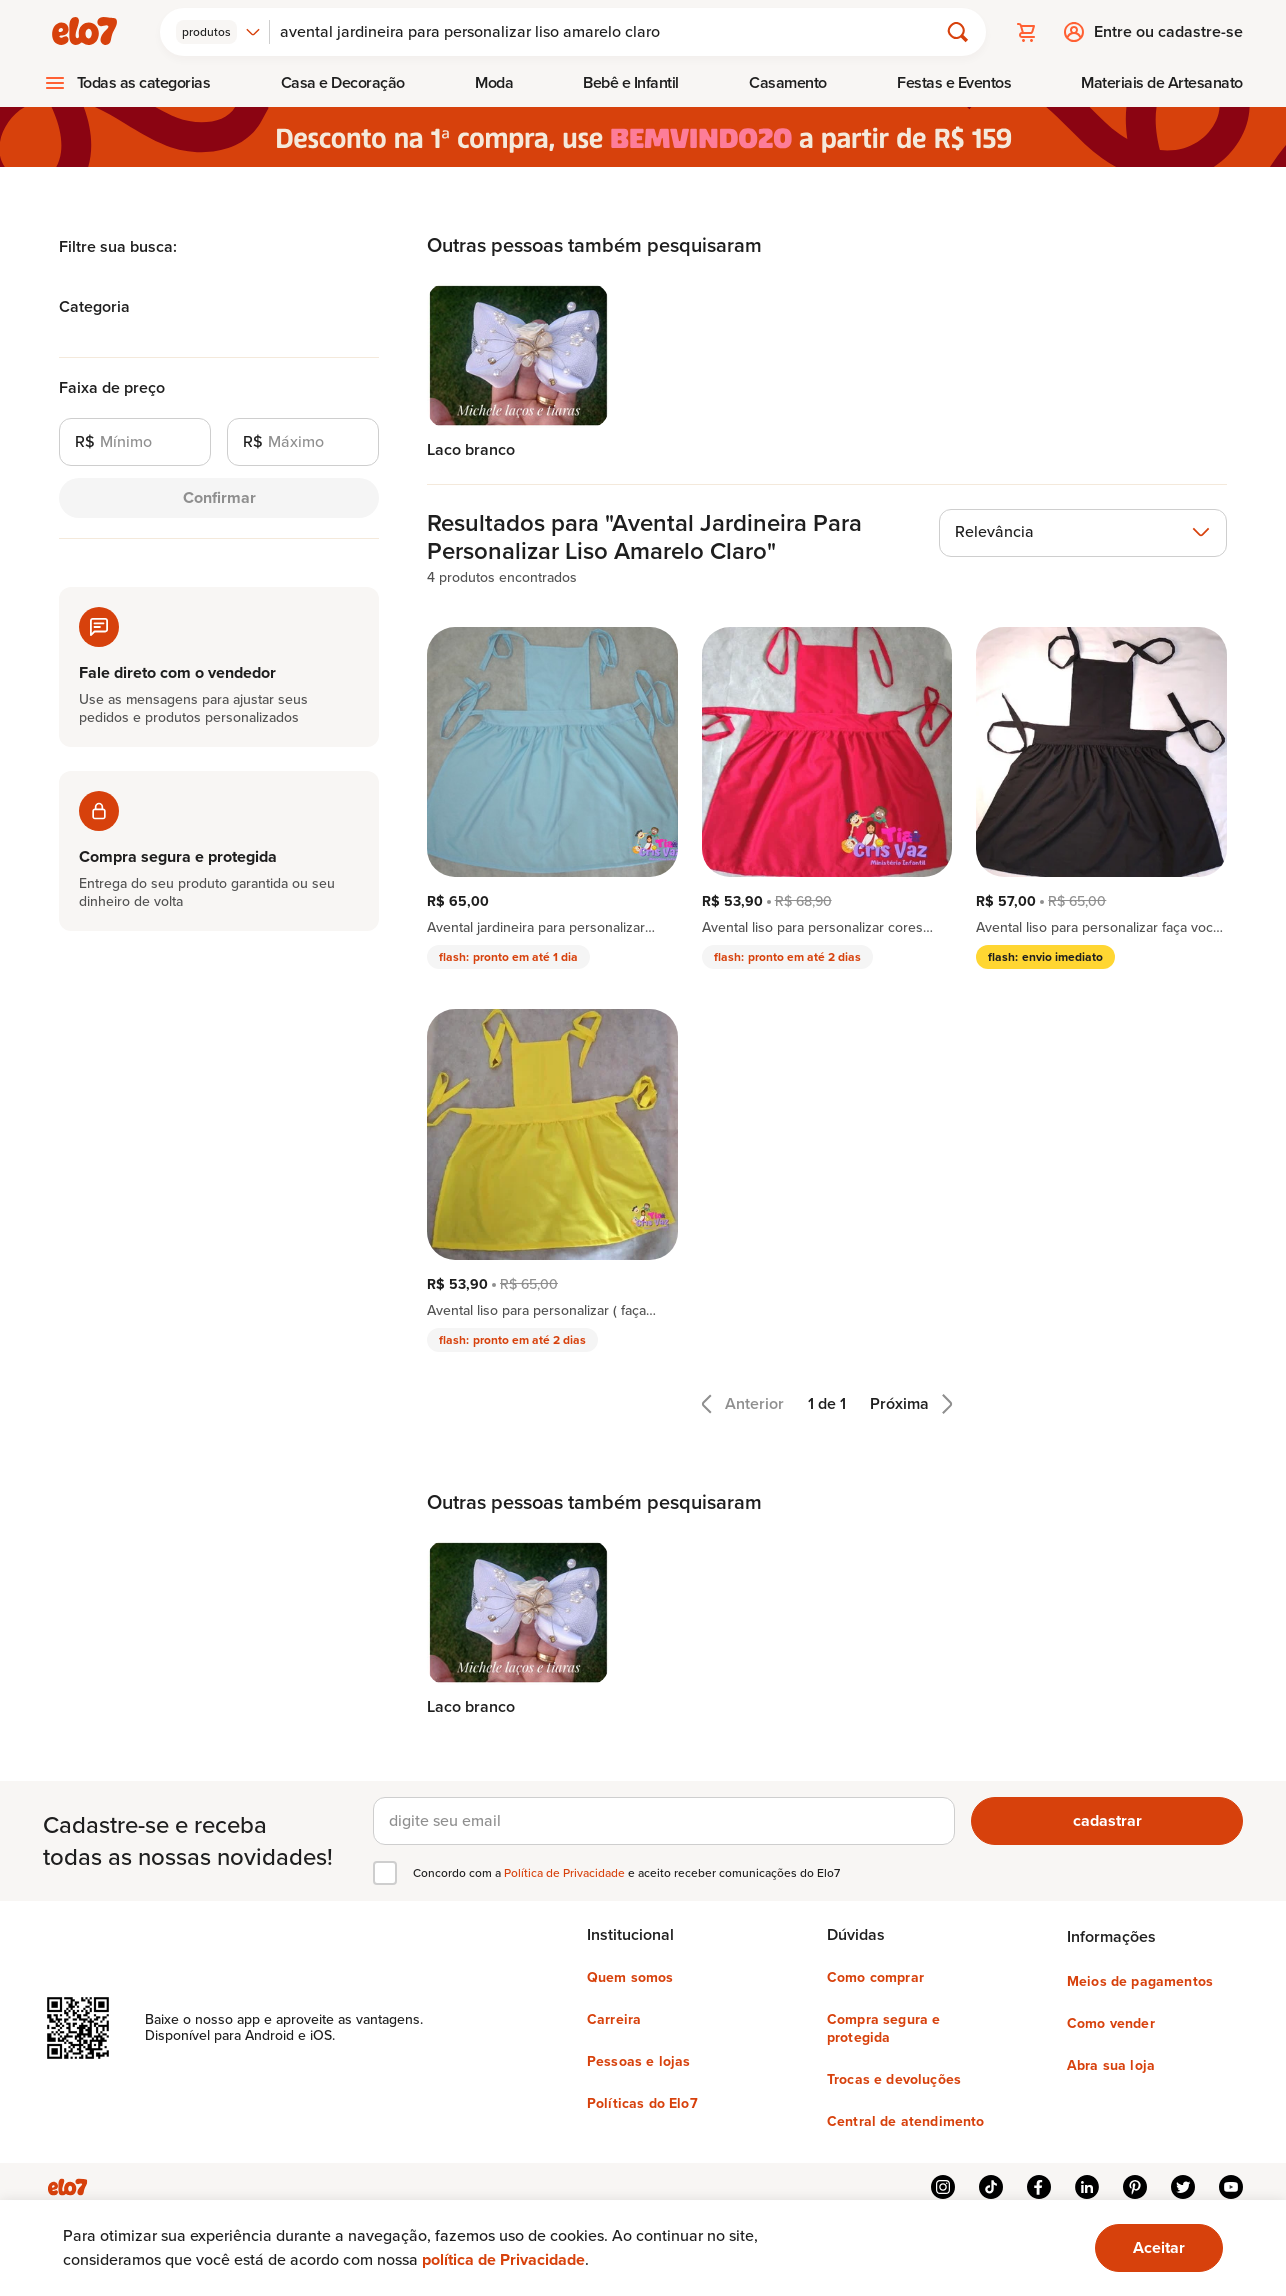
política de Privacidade (503, 2259)
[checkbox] (385, 1873)
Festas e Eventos (954, 82)
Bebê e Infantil (631, 82)
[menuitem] (127, 83)
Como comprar (875, 1978)
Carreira (614, 2020)
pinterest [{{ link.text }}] (1135, 2187)
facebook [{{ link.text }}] (1039, 2187)
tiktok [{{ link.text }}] (991, 2187)
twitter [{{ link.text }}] (1183, 2187)
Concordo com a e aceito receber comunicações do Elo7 (626, 1873)
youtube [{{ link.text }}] (1231, 2187)
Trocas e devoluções (894, 2080)
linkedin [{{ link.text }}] (1087, 2187)
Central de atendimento (906, 2122)
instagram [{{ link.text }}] (943, 2187)
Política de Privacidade (566, 1873)
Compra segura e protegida (883, 2029)
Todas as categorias (144, 82)
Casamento (788, 82)
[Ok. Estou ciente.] (1159, 2248)
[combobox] (218, 32)
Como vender (1111, 2024)
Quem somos (630, 1978)
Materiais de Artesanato (1161, 82)
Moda (494, 82)
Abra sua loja (1111, 2066)
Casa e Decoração (343, 82)
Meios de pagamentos (1140, 1982)
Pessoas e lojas (638, 2062)
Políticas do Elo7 (642, 2104)
